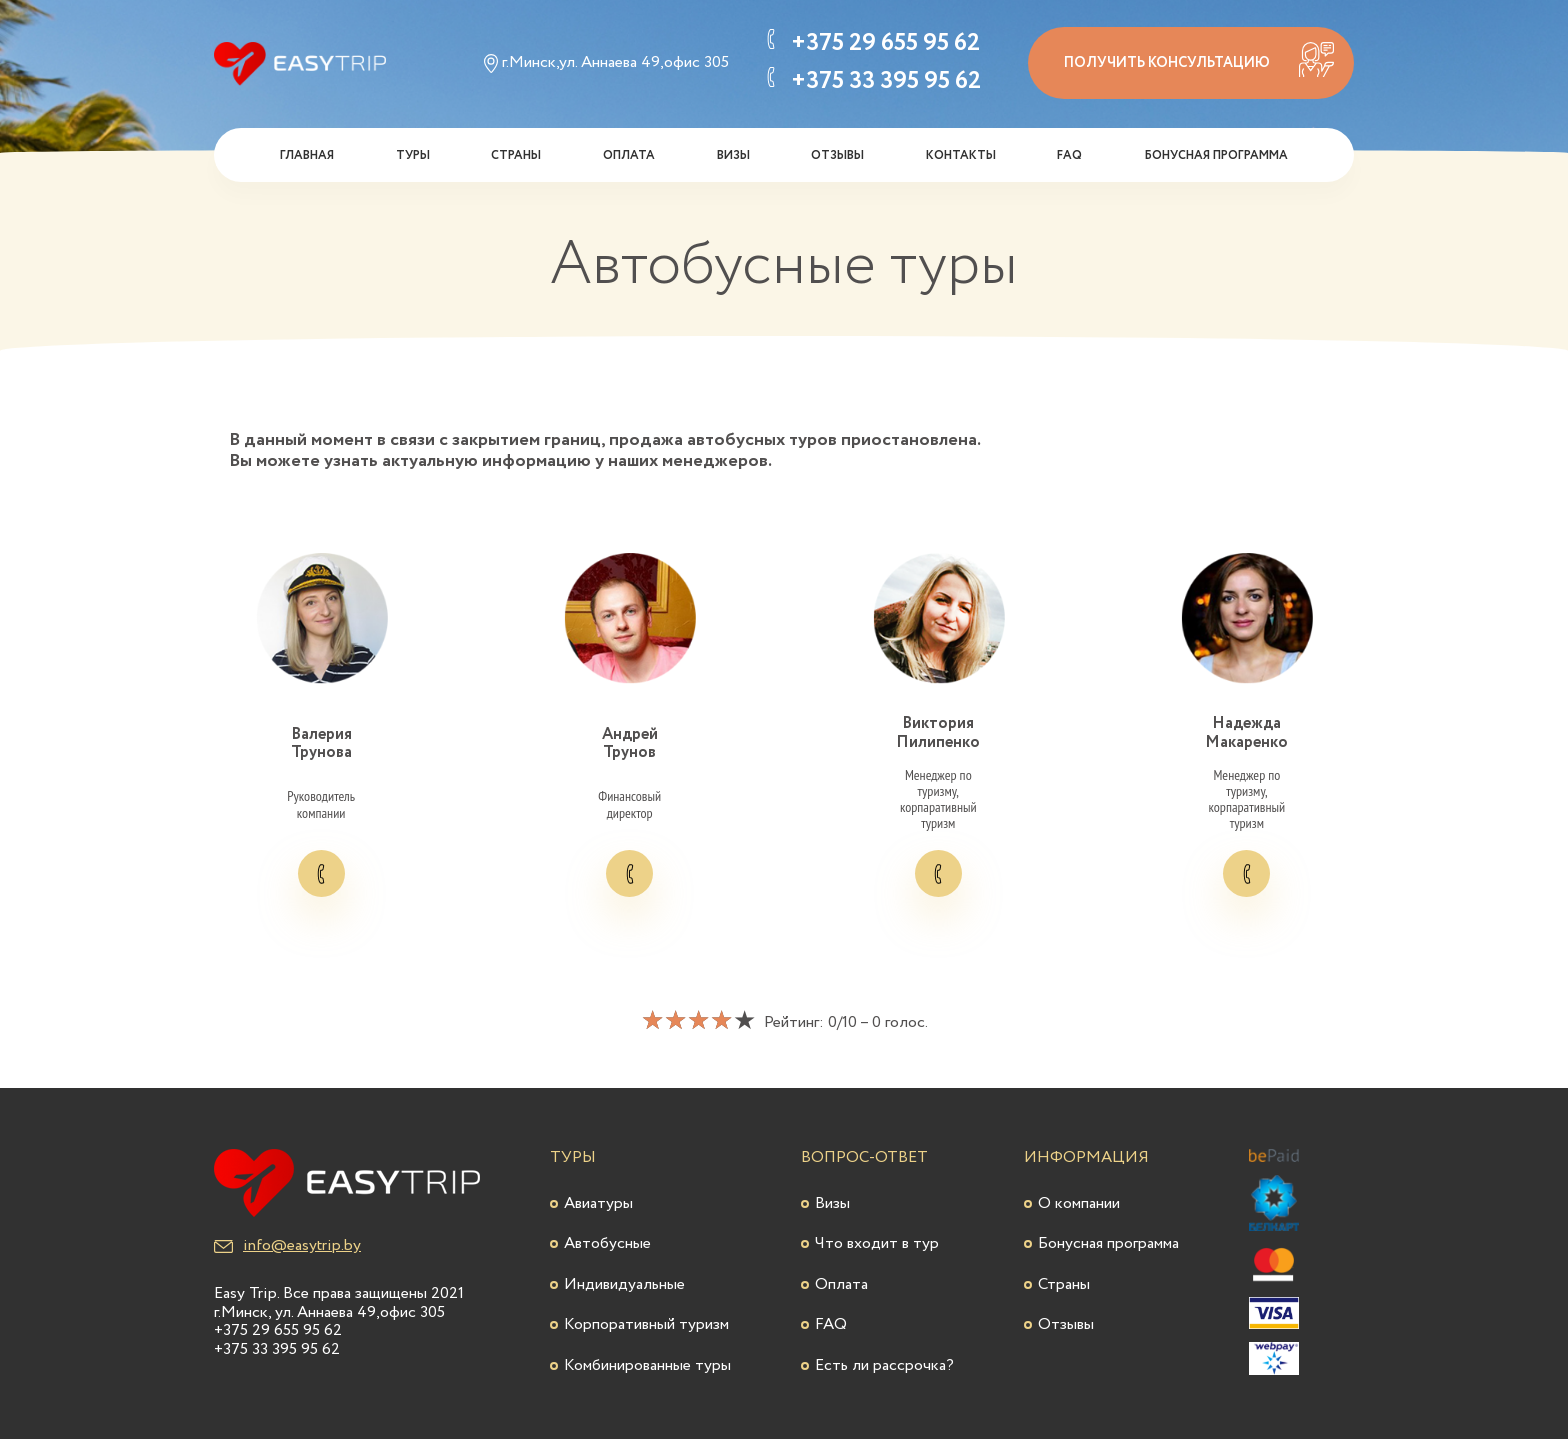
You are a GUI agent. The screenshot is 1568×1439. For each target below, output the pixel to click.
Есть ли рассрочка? (884, 1365)
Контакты (961, 155)
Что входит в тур (877, 1243)
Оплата (629, 155)
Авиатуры (598, 1203)
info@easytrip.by (287, 1246)
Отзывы (837, 155)
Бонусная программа (1216, 155)
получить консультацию (1199, 59)
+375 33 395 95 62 (886, 82)
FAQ (1069, 155)
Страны (516, 155)
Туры (413, 155)
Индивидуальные (624, 1284)
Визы (733, 155)
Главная (307, 155)
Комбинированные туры (647, 1365)
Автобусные (607, 1243)
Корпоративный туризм (646, 1324)
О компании (1079, 1203)
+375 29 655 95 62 (885, 44)
